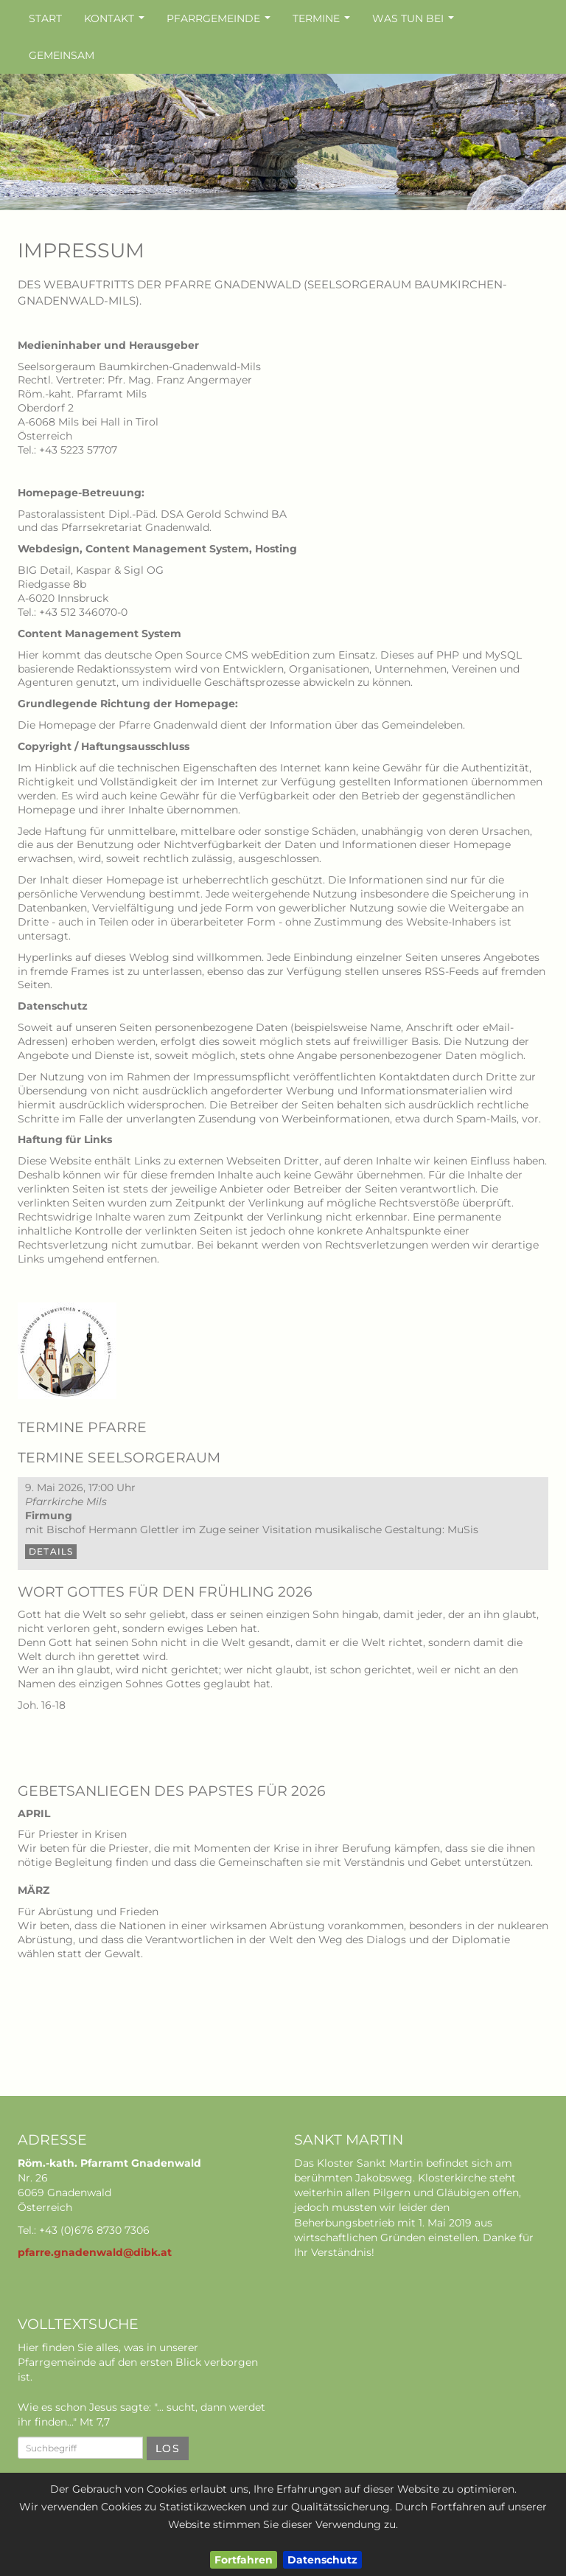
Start (45, 18)
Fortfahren (243, 2560)
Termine (323, 22)
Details (51, 1551)
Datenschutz (322, 2560)
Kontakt (116, 22)
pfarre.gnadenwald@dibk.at (95, 2252)
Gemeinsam (61, 55)
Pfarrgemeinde (220, 22)
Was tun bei (415, 22)
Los (168, 2448)
